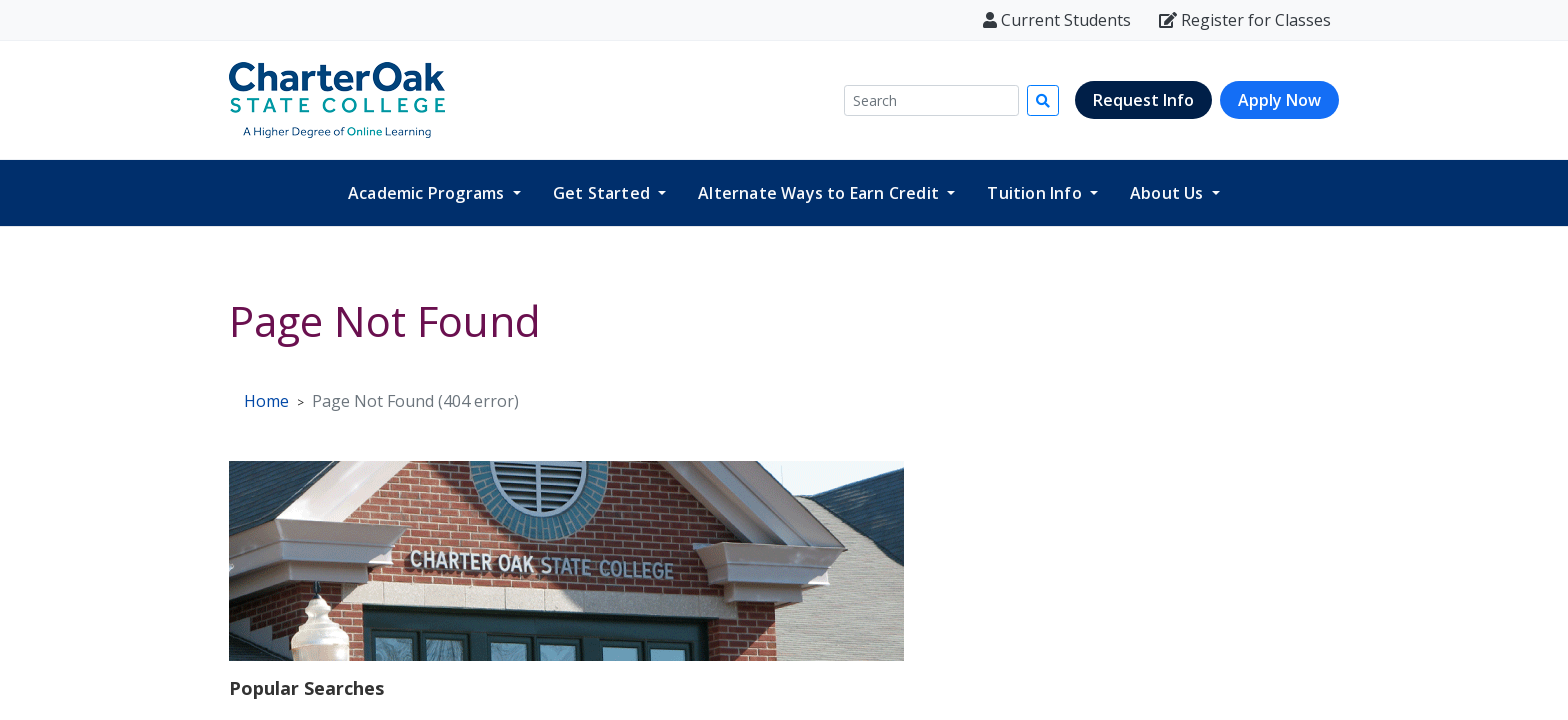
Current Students (1057, 20)
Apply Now (1279, 100)
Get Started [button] (603, 193)
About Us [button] (1169, 193)
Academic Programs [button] (428, 193)
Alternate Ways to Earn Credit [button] (820, 193)
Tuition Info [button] (1036, 193)
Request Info (1143, 100)
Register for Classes (1245, 20)
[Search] (931, 100)
